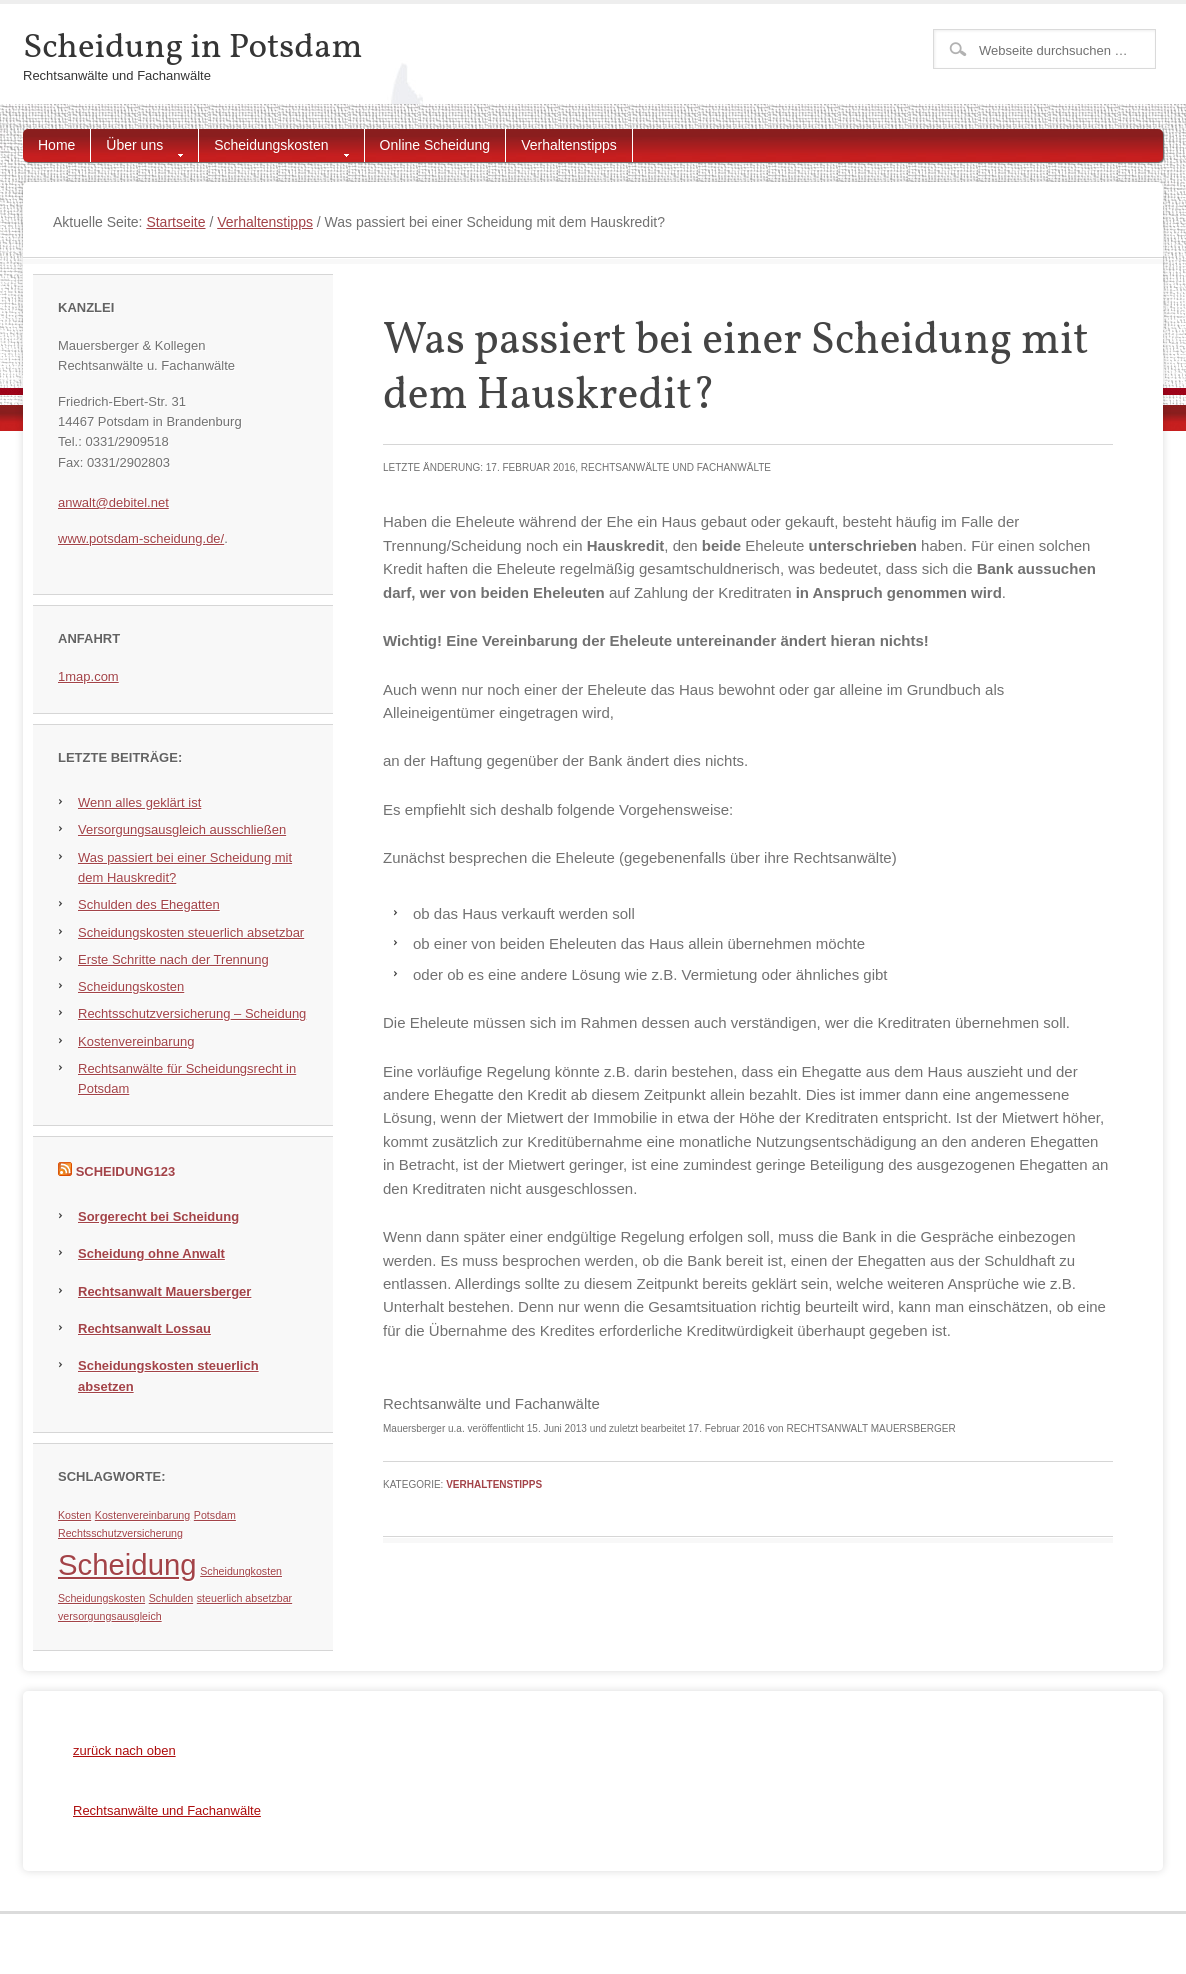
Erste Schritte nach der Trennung (173, 959)
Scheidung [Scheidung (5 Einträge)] (127, 1564)
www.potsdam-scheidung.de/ (141, 538)
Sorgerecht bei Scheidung (158, 1216)
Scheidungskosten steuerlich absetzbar (191, 932)
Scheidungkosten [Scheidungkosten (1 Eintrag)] (241, 1571)
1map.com (88, 676)
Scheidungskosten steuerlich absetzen (168, 1375)
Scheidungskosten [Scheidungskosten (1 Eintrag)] (101, 1598)
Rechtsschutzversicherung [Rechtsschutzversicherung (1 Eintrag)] (120, 1533)
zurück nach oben (124, 1750)
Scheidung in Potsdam (192, 48)
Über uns (137, 149)
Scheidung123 (126, 1171)
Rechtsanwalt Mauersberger (164, 1291)
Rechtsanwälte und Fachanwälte (167, 1810)
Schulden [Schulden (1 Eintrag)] (171, 1598)
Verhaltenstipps (569, 145)
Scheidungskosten (273, 149)
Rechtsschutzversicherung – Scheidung (192, 1013)
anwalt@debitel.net (113, 502)
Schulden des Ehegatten (149, 904)
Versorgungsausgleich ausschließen (182, 829)
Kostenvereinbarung (136, 1041)
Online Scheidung (435, 145)
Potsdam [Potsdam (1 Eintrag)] (215, 1515)
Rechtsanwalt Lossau (144, 1328)
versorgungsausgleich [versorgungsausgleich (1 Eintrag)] (110, 1616)
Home (56, 145)
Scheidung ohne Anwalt (151, 1253)
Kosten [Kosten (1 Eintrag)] (74, 1515)
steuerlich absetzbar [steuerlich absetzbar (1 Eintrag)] (244, 1598)
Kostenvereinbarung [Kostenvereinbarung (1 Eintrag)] (142, 1515)
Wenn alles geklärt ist (139, 802)
